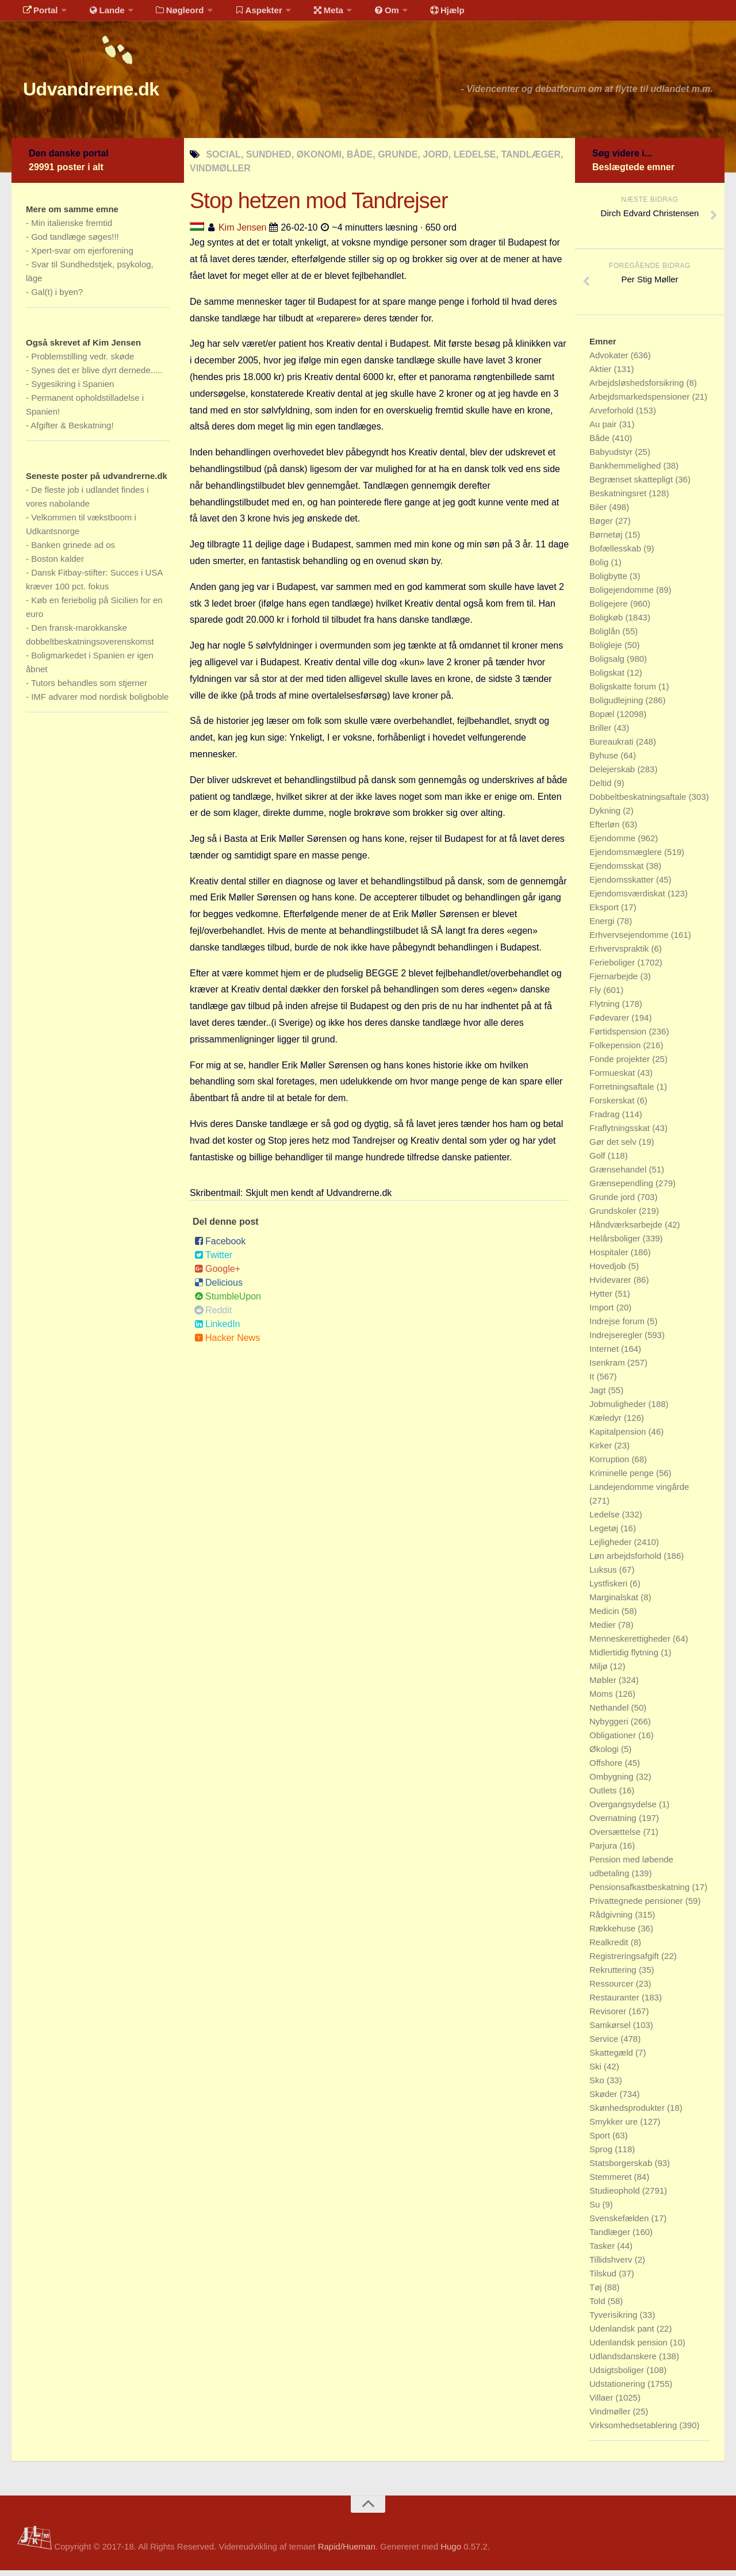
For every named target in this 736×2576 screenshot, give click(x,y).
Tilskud (604, 2279)
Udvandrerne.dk (113, 91)
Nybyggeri (610, 1727)
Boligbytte (609, 581)
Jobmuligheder (619, 1409)
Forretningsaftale (623, 1092)
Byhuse (604, 761)
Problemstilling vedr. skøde (82, 362)
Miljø (599, 1672)
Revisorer (608, 2017)
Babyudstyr (612, 457)
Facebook (220, 1247)
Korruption (610, 1465)
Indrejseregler (617, 1341)
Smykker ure (614, 2127)
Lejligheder (611, 1547)
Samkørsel (611, 2030)
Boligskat (608, 678)
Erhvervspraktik (620, 954)
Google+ (217, 1274)
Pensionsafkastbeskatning (640, 1892)
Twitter (213, 1261)
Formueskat (613, 1078)
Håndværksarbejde (627, 1230)
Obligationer (613, 1741)
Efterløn (605, 830)
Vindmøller (611, 2417)
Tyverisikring (614, 2320)
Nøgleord (168, 14)
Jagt (598, 1396)
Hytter (602, 1299)
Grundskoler (614, 1216)
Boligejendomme (622, 595)
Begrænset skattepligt (632, 485)
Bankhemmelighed (626, 471)
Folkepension (616, 1051)
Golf (598, 1161)
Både (600, 443)
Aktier (601, 374)
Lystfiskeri (609, 1589)
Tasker (603, 2251)
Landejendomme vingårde (639, 1492)
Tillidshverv (612, 2265)
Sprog (602, 2155)
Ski (596, 2072)
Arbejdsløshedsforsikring (637, 388)
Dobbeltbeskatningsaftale (639, 802)
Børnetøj (607, 540)
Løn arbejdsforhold (626, 1561)
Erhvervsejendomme (630, 940)
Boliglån (606, 637)
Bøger (602, 526)
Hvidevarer (611, 1285)
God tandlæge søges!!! (75, 242)
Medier (603, 1630)
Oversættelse (616, 1837)
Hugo (450, 2552)
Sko (598, 2086)
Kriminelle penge (622, 1478)
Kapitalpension (619, 1437)
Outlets (604, 1796)
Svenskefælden (620, 2224)
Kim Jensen (242, 233)
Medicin (605, 1616)
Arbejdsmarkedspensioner (640, 402)
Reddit (213, 1316)
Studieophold (615, 2196)
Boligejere (609, 609)
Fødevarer (610, 1023)
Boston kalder (57, 564)
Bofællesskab (616, 554)
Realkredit (610, 1948)
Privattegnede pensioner (637, 1906)
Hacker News (227, 1343)
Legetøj (604, 1534)
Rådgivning (612, 1920)
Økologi (605, 1754)
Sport (600, 2141)
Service (604, 2044)
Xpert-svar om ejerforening (82, 256)
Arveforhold (612, 416)
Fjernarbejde (614, 982)
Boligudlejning (617, 706)
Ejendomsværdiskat (628, 899)
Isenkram (608, 1368)
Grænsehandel (619, 1175)
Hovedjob (608, 1271)
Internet (605, 1354)
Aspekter (243, 14)
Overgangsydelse (624, 1810)
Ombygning (612, 1782)
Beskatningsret (619, 499)
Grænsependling (622, 1189)
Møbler (604, 1685)
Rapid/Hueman (346, 2552)
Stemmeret (611, 2182)
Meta (308, 14)
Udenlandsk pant (623, 2334)
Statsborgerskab (621, 2169)
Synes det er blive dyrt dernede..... (96, 376)
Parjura (604, 1851)
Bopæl (603, 719)
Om (362, 14)
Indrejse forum (618, 1327)
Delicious (218, 1288)
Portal (38, 14)
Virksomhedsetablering (634, 2431)
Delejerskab (613, 775)
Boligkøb (607, 623)
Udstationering (618, 2389)
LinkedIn (217, 1330)
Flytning (605, 1009)
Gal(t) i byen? (57, 297)
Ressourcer (612, 1989)
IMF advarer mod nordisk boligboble (99, 702)
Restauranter (615, 2003)
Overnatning (614, 1823)
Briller (601, 733)
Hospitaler (610, 1258)
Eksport (605, 913)
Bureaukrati (612, 747)
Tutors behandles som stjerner (89, 688)
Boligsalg (608, 664)
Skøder (604, 2099)
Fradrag (605, 1120)
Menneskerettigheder (631, 1644)
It (593, 1382)
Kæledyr (606, 1423)
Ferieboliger (613, 968)
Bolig (600, 568)
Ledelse (605, 1520)
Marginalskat (615, 1603)
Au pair (604, 430)
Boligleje (606, 651)
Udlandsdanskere (624, 2362)
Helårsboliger (616, 1244)
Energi (603, 926)
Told (598, 2307)
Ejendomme (613, 844)
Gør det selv (614, 1147)
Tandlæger (610, 2237)
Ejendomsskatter (622, 885)
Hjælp (417, 14)
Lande (99, 14)
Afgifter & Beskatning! (71, 431)
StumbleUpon (227, 1302)
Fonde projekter (620, 1065)
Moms (602, 1699)
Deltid (601, 788)
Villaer (602, 2403)
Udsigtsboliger (617, 2375)
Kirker (601, 1451)
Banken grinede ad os (73, 550)
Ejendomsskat (617, 871)
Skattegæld (612, 2058)
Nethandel (610, 1713)
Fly (596, 995)
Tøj (596, 2293)
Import (602, 1313)
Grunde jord (613, 1203)
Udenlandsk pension (629, 2348)
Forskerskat (613, 1106)
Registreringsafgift (625, 1961)
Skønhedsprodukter (628, 2113)
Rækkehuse (613, 1934)
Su (596, 2210)
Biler (599, 513)
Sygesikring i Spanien (72, 389)
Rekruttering (614, 1975)
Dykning (606, 816)
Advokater (610, 361)
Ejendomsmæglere (626, 857)
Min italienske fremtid (71, 228)
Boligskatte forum (623, 692)
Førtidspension (619, 1037)
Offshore (606, 1768)
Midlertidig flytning (625, 1658)
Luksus (604, 1575)
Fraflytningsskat (620, 1133)
